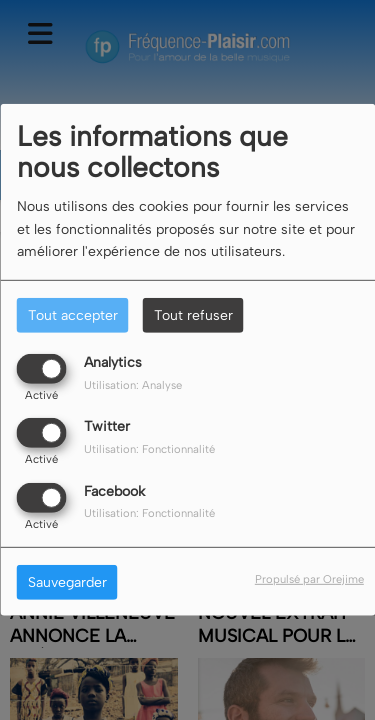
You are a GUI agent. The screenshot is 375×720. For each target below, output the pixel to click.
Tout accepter (73, 315)
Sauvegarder (67, 581)
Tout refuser (193, 315)
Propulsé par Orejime (309, 578)
